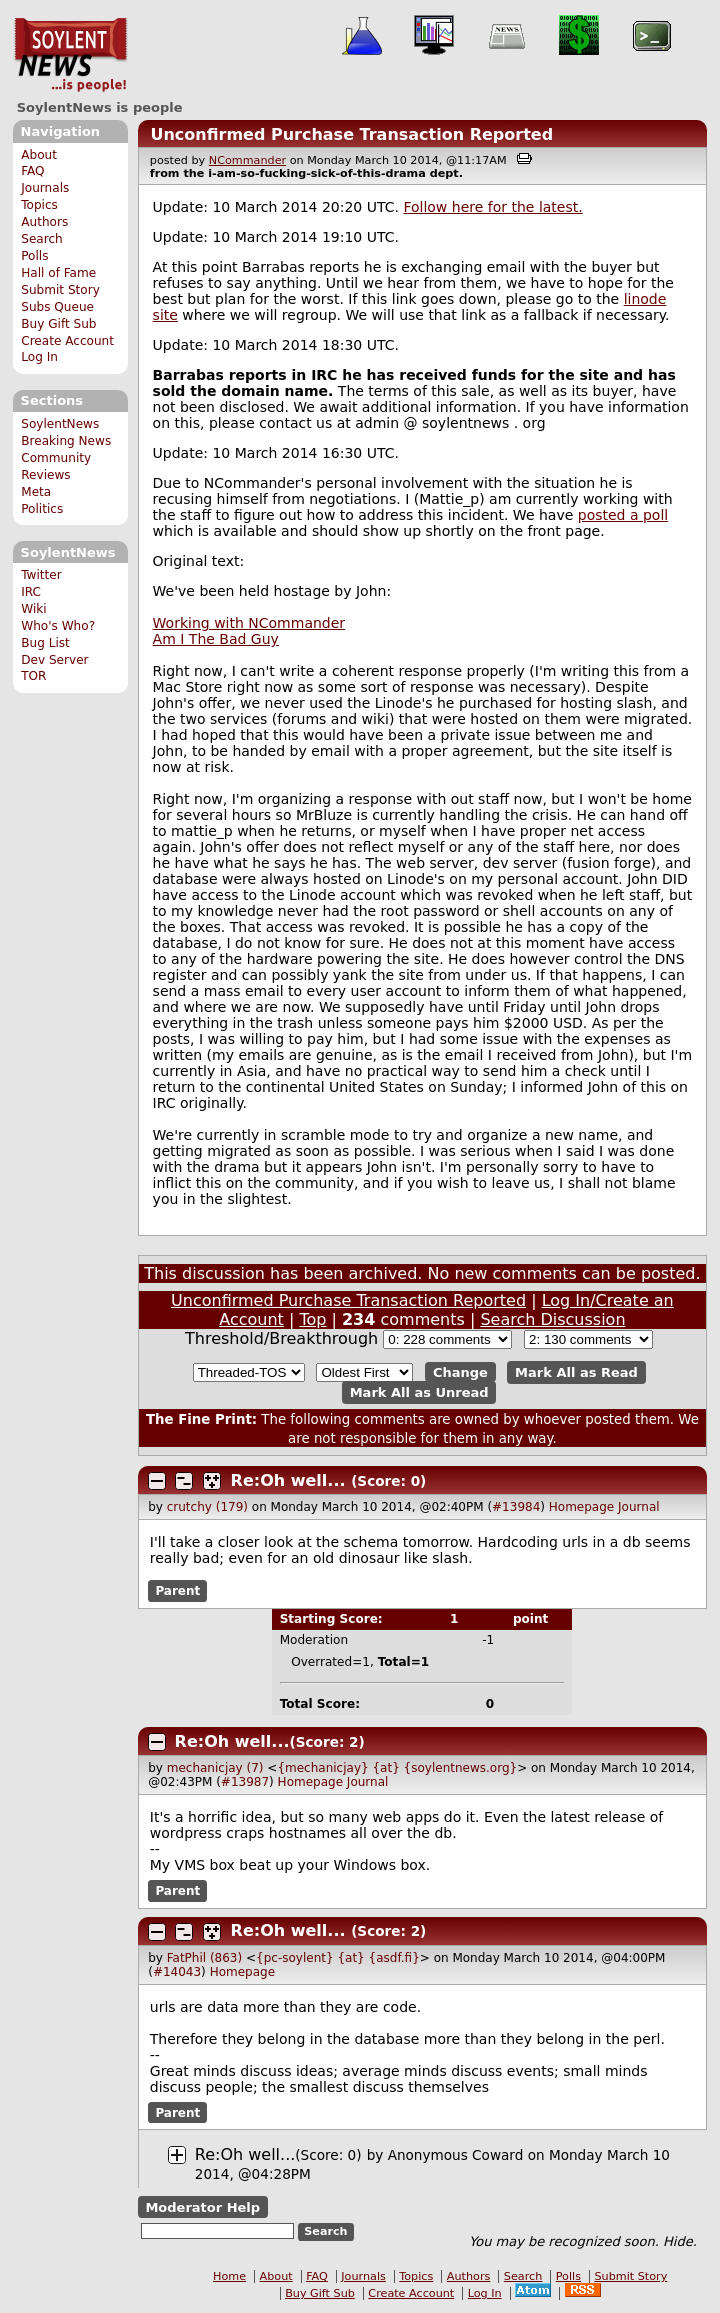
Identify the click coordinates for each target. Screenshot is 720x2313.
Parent (177, 1591)
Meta (36, 492)
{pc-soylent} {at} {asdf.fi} (338, 1958)
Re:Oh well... (288, 1480)
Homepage (581, 1507)
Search (42, 239)
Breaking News (66, 441)
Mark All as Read (576, 1372)
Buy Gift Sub (58, 324)
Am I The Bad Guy (216, 639)
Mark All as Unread (419, 1392)
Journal (639, 1507)
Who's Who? (58, 626)
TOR (33, 676)
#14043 (177, 1972)
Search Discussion (552, 1319)
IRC (31, 592)
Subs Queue (57, 307)
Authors (44, 222)
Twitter (41, 575)
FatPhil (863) (204, 1958)
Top (312, 1319)
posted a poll (623, 515)
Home (229, 2276)
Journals (45, 188)
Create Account (67, 341)
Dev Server (54, 660)
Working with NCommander (249, 623)
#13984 (516, 1507)
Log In (39, 357)
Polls (34, 256)
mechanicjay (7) (215, 1768)
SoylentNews (70, 55)
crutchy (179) (207, 1507)
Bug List (45, 643)
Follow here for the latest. (492, 207)
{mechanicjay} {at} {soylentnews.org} (397, 1768)
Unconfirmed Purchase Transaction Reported (351, 134)
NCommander (247, 160)
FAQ (32, 171)
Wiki (33, 609)
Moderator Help (202, 2207)
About (39, 155)
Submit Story (60, 290)
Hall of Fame (58, 273)
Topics (39, 205)
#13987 (245, 1782)
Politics (42, 509)
